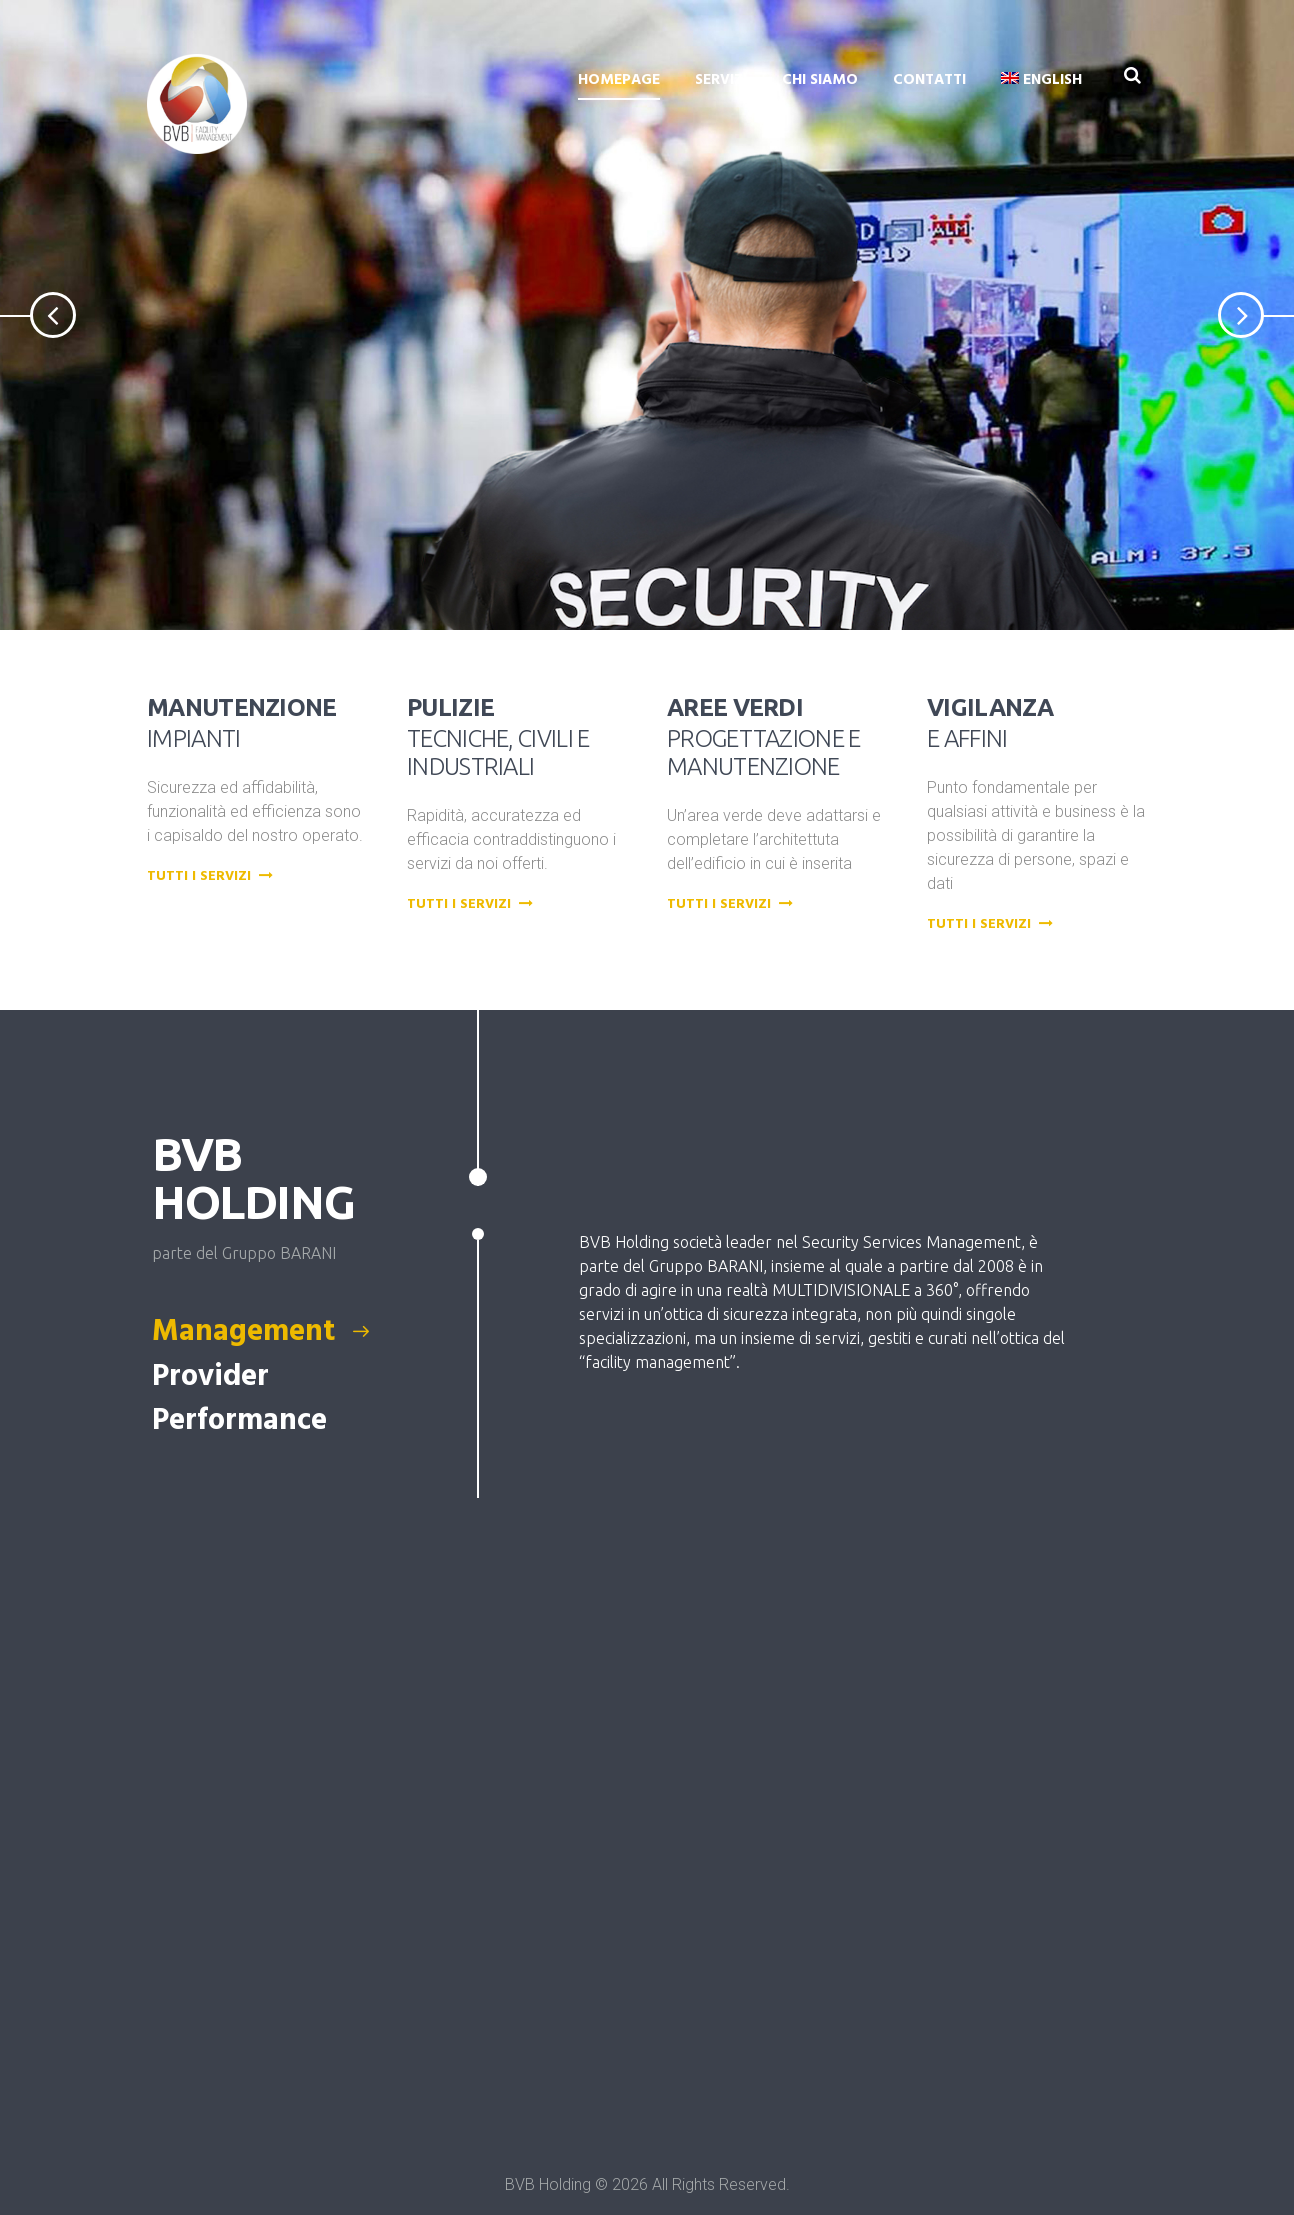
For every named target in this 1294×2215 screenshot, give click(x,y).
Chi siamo (820, 80)
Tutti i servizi (212, 877)
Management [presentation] (262, 1332)
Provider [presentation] (214, 1377)
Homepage (619, 80)
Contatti (929, 80)
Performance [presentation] (243, 1421)
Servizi (721, 80)
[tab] (285, 1332)
